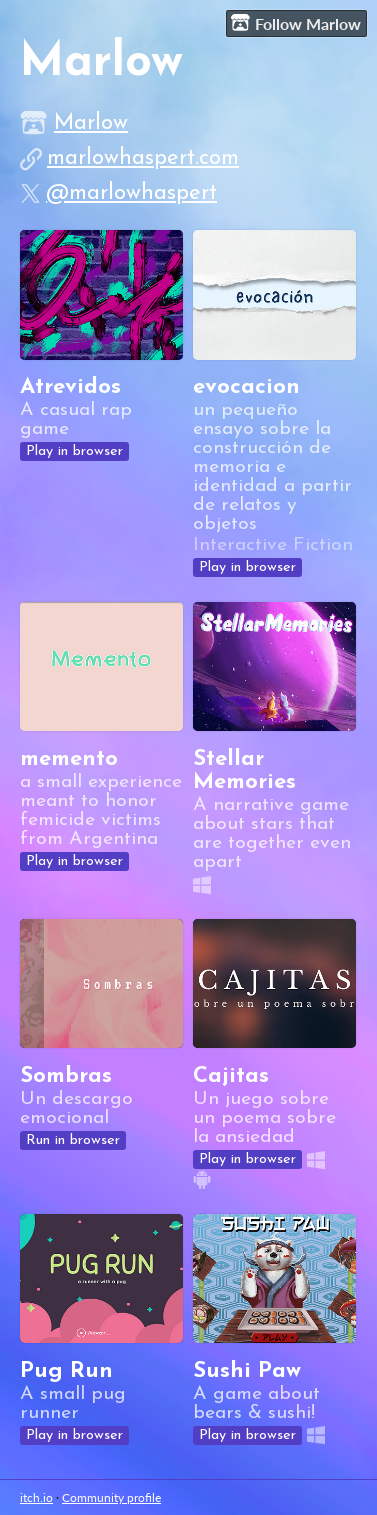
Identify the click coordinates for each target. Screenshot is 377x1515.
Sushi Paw (247, 1371)
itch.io (36, 1497)
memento (69, 759)
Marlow (91, 123)
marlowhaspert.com (143, 158)
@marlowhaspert (131, 193)
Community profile (111, 1497)
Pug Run (66, 1371)
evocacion (246, 387)
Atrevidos (70, 387)
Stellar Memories (244, 771)
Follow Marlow (296, 23)
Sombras (66, 1076)
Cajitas (231, 1076)
